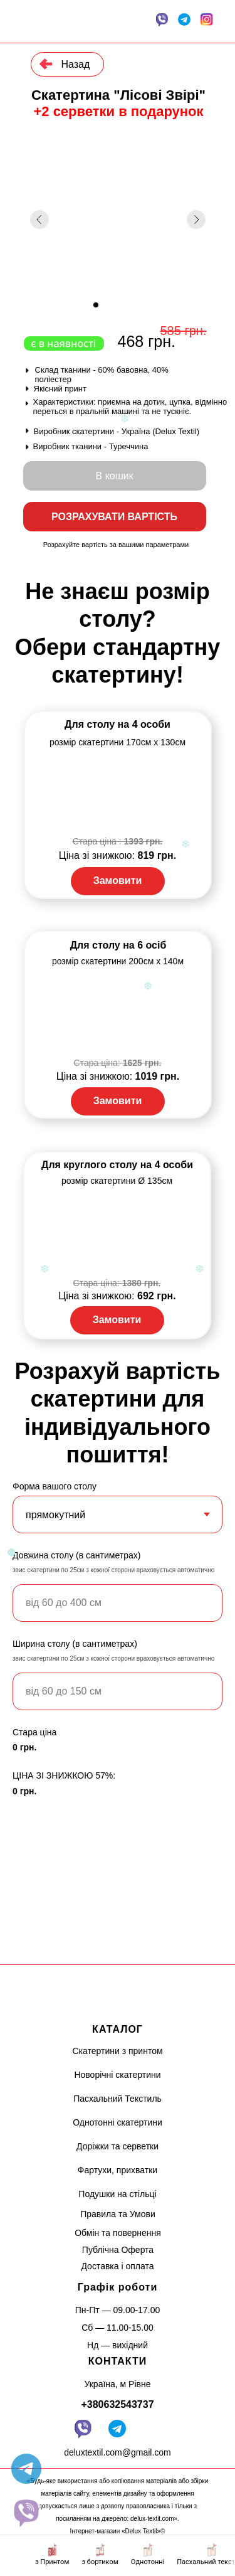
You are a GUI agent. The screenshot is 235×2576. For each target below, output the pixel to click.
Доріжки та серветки (117, 2146)
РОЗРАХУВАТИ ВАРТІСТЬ (114, 516)
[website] (26, 2513)
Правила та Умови (117, 2214)
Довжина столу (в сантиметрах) (76, 1555)
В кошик (114, 476)
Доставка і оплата (117, 2266)
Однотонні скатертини (117, 2122)
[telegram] (26, 2469)
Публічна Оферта (118, 2250)
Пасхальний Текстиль (117, 2099)
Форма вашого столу (55, 1486)
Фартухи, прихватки (117, 2170)
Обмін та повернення (118, 2233)
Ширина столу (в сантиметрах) (75, 1644)
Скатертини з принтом (117, 2051)
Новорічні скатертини (117, 2075)
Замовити (117, 880)
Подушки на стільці (117, 2194)
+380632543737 (117, 2404)
